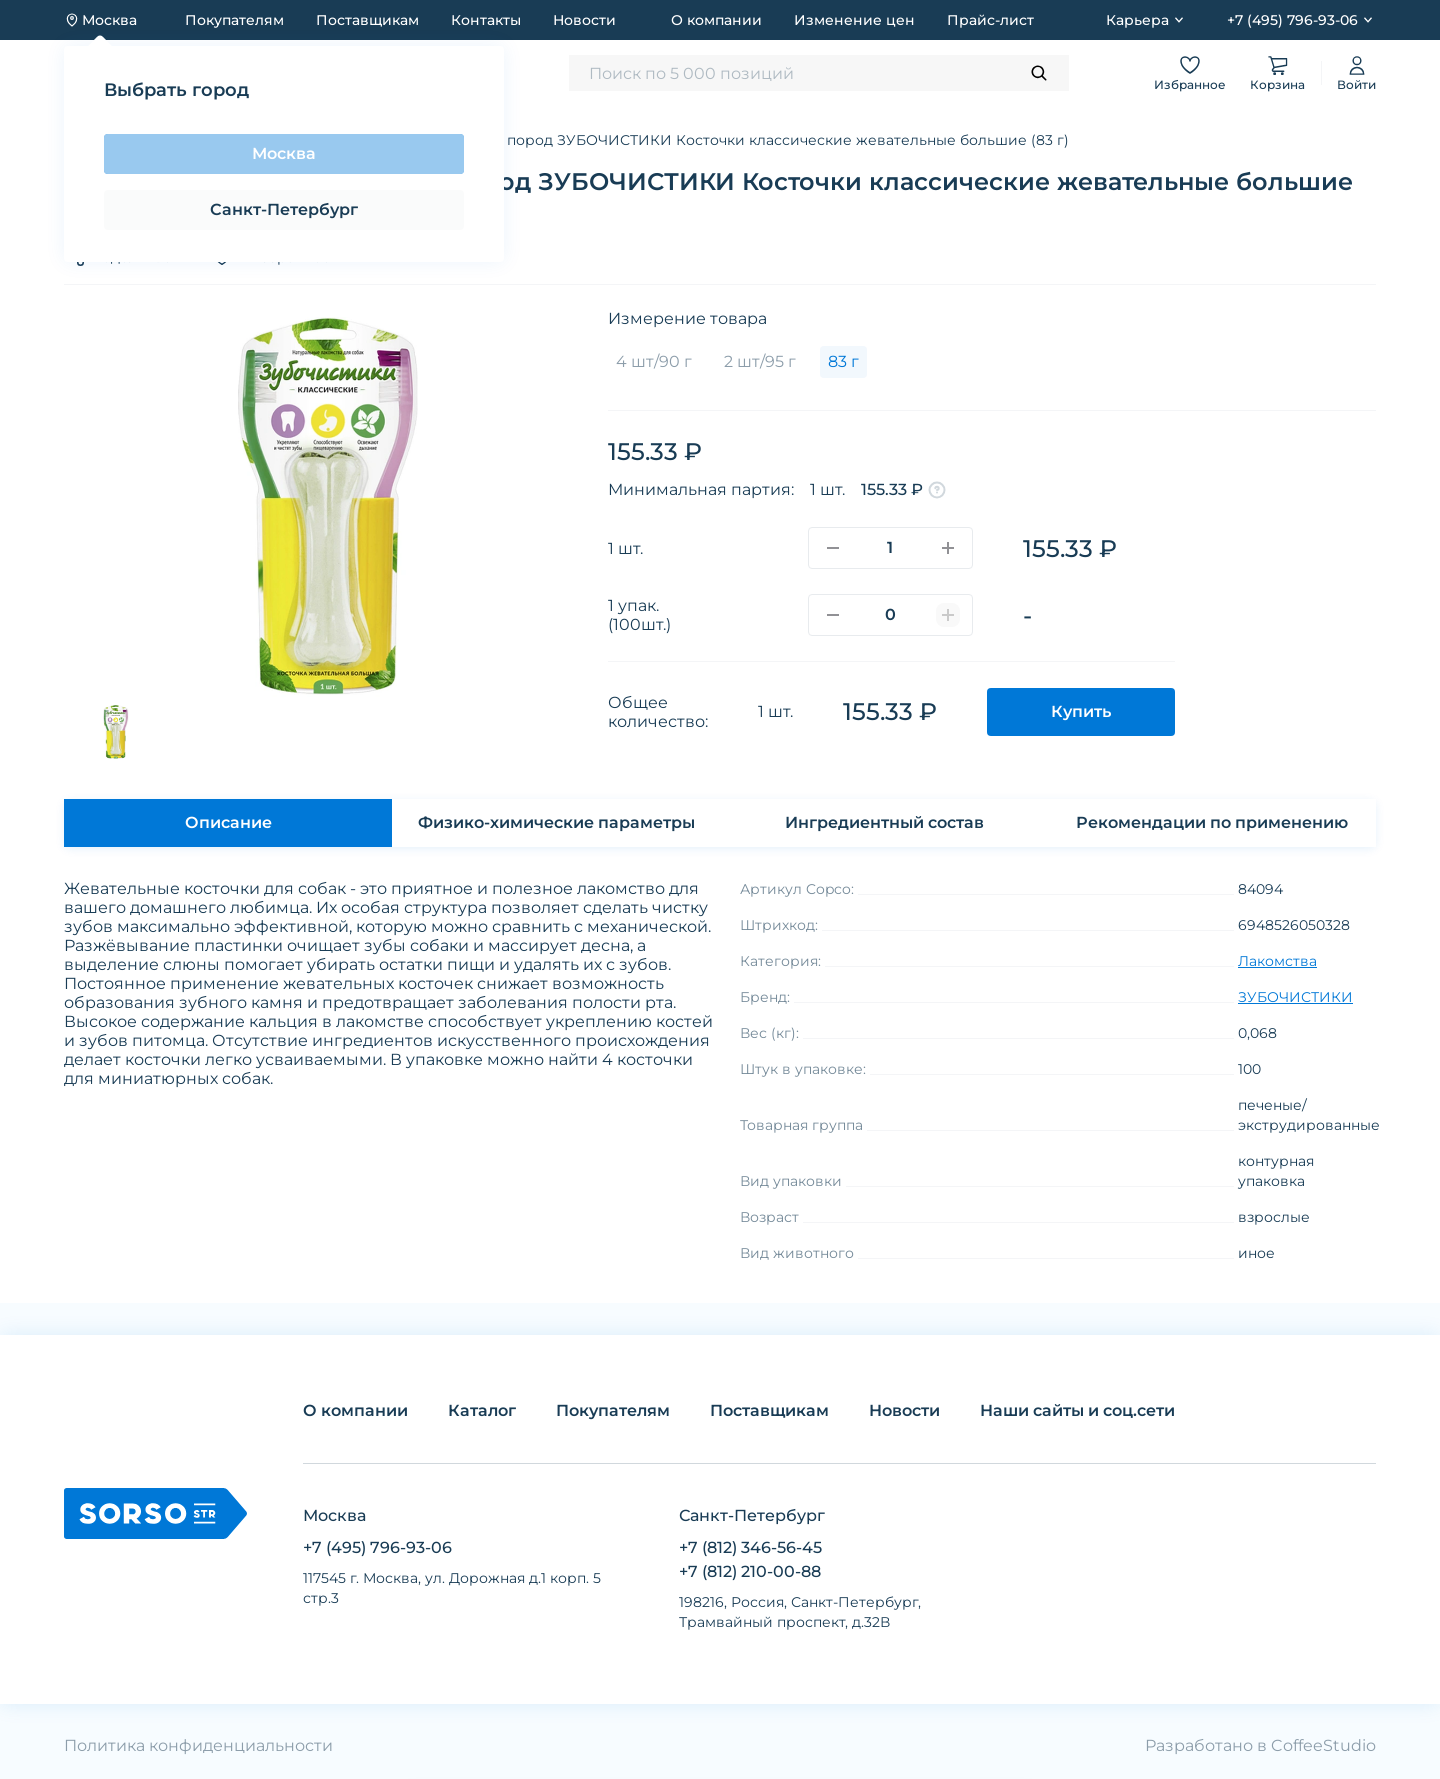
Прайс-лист (990, 20)
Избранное (1190, 72)
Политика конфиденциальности (198, 1745)
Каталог (482, 1410)
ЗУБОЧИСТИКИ (1295, 997)
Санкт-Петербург (284, 209)
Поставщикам (367, 20)
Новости (584, 20)
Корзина (1277, 72)
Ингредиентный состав (884, 822)
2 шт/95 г (760, 361)
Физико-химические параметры (556, 822)
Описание (228, 822)
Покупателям (234, 20)
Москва (284, 153)
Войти (1356, 72)
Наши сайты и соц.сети (1077, 1410)
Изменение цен (854, 20)
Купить (1081, 711)
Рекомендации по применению (1212, 822)
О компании (716, 20)
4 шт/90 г (654, 361)
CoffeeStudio (1323, 1745)
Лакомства (1277, 961)
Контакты (486, 20)
